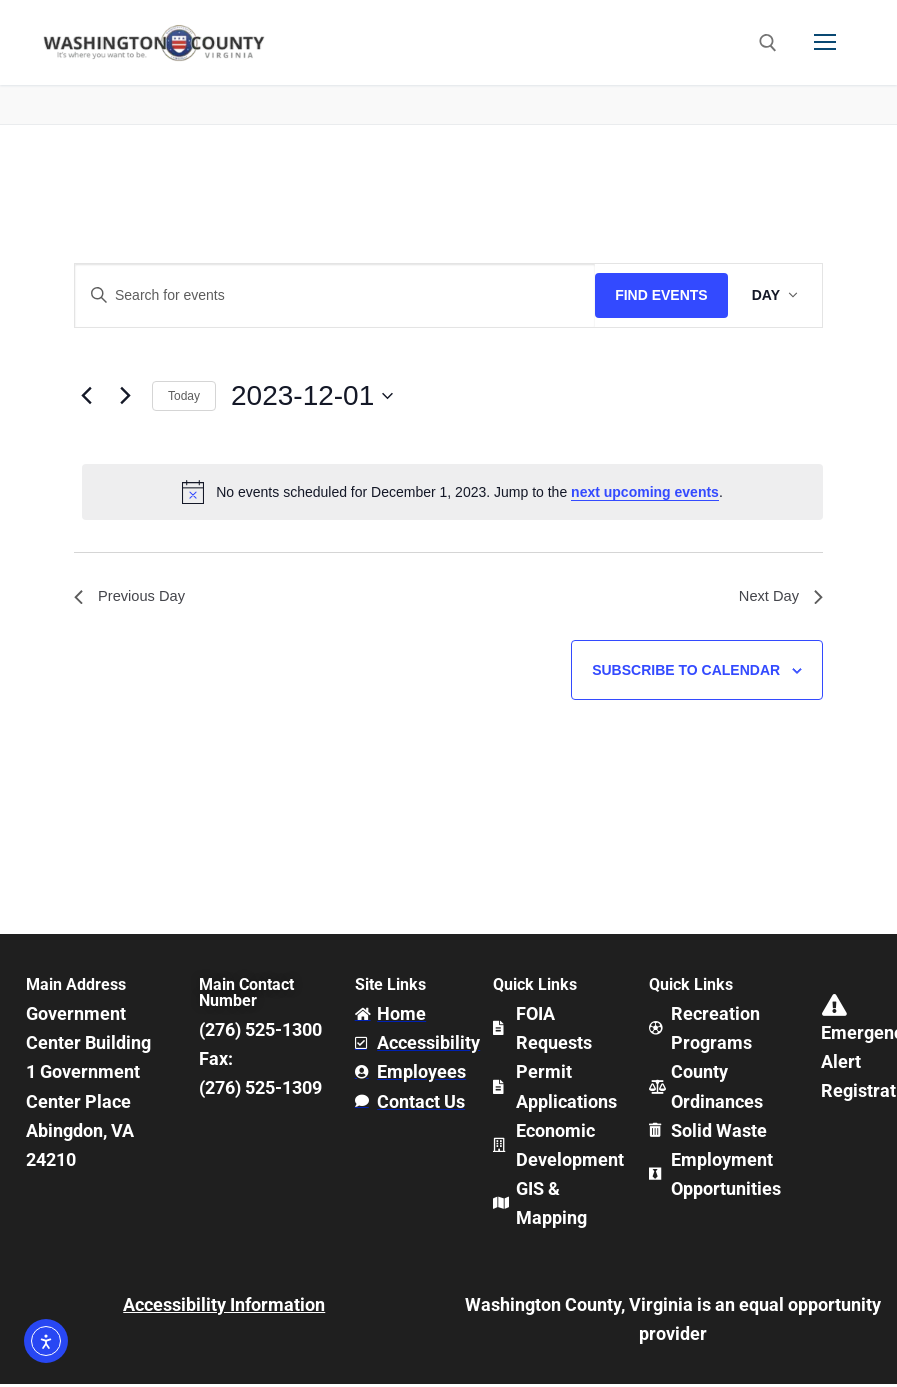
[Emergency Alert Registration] (835, 1009)
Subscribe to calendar (686, 673)
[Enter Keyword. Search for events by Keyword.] (335, 295)
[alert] (452, 492)
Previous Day (133, 597)
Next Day (778, 597)
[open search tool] (768, 43)
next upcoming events (645, 492)
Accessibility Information (224, 1307)
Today (184, 396)
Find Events (661, 295)
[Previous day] (86, 396)
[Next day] (125, 396)
